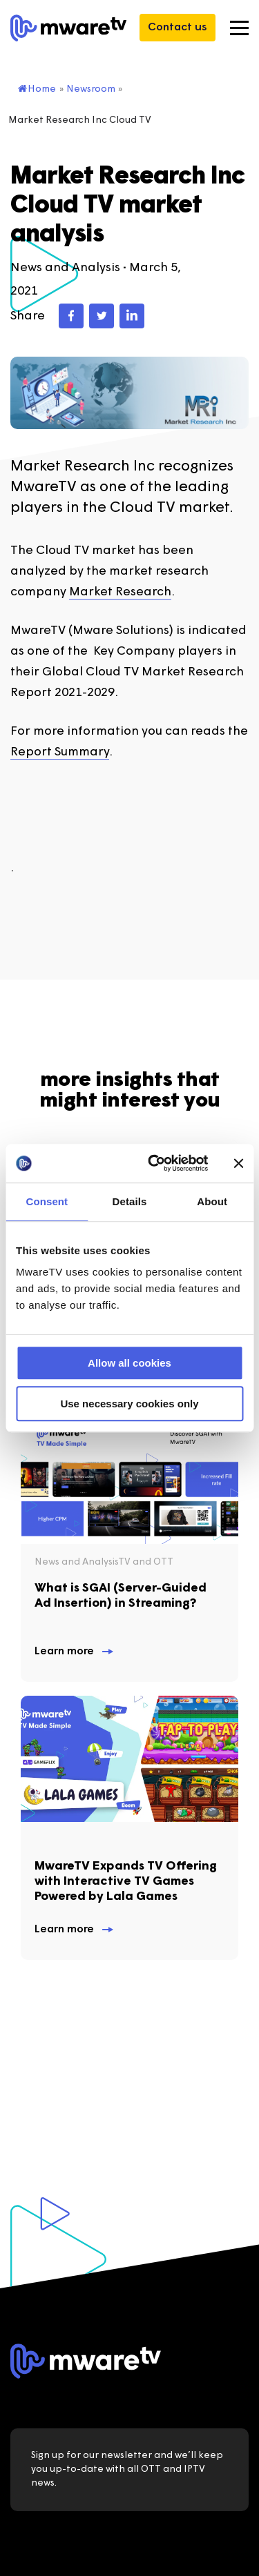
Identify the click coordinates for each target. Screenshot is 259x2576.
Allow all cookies (129, 1363)
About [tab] (212, 1201)
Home (37, 89)
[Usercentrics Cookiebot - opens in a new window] (154, 1163)
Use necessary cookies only (129, 1403)
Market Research (120, 592)
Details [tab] (130, 1201)
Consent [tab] (47, 1201)
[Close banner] (238, 1163)
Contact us (177, 27)
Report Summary (59, 752)
